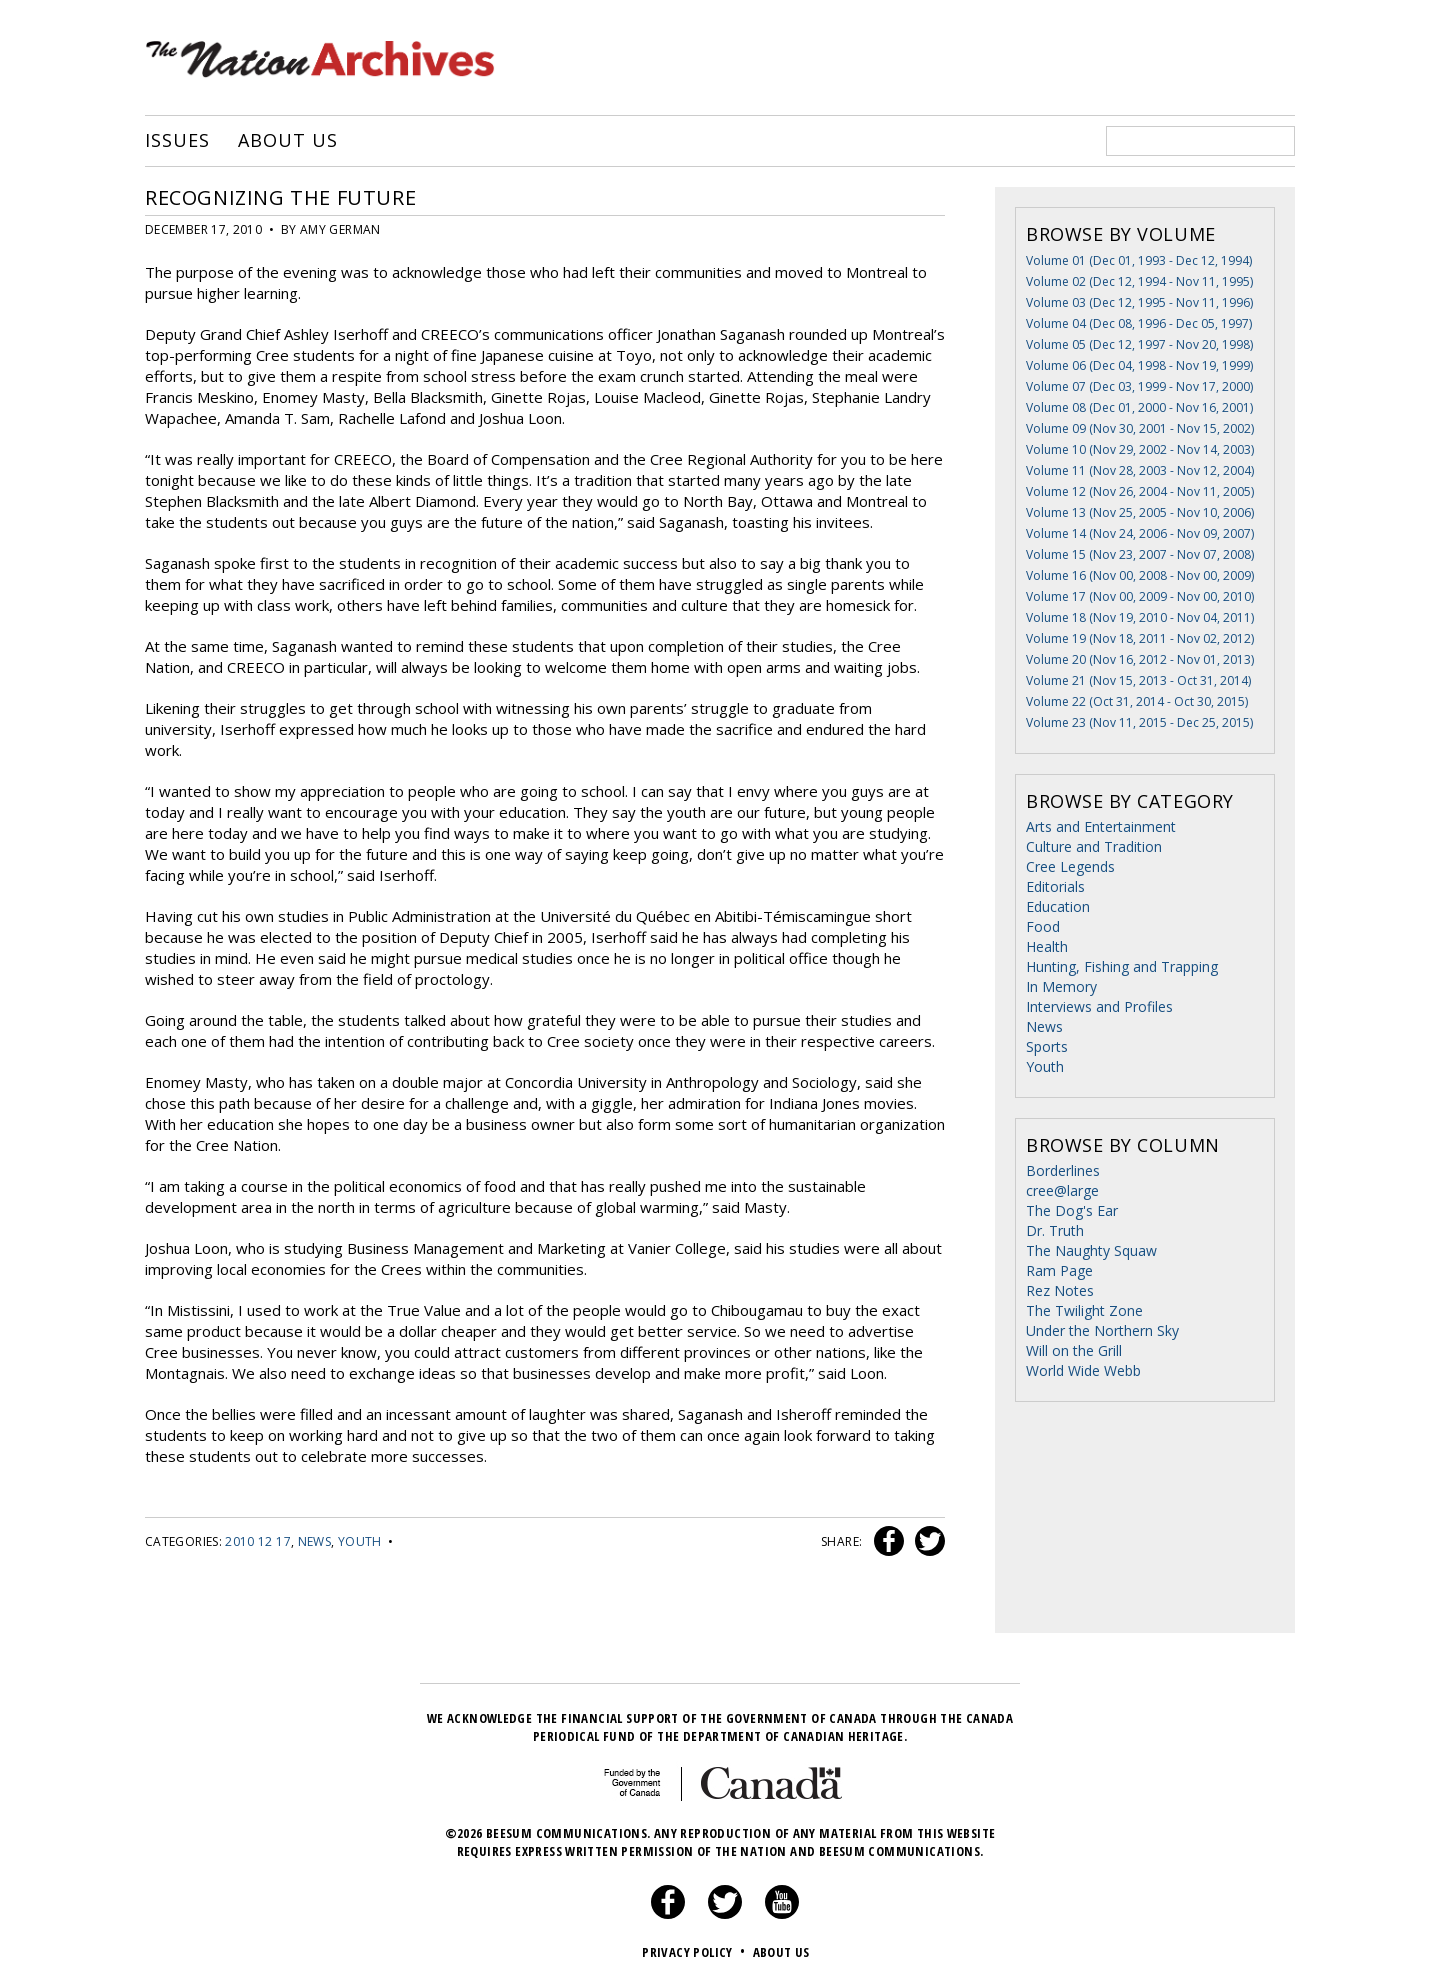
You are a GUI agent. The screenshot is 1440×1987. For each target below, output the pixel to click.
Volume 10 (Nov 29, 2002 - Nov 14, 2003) (1140, 449)
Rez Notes (1060, 1290)
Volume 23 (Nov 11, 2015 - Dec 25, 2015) (1139, 722)
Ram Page (1059, 1270)
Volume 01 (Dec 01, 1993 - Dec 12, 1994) (1139, 260)
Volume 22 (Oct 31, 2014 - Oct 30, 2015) (1137, 701)
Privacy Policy (695, 1952)
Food (1043, 926)
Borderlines (1063, 1170)
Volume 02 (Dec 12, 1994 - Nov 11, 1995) (1139, 281)
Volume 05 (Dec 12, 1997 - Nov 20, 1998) (1139, 344)
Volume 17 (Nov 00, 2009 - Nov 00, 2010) (1140, 596)
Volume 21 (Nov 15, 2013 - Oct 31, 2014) (1138, 680)
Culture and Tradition (1094, 846)
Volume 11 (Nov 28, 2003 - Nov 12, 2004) (1140, 470)
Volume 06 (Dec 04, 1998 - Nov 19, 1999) (1139, 365)
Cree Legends (1070, 866)
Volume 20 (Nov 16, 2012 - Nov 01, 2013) (1140, 659)
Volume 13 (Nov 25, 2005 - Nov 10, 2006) (1140, 512)
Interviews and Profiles (1099, 1006)
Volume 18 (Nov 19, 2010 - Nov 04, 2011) (1140, 617)
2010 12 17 (258, 1541)
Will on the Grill (1074, 1350)
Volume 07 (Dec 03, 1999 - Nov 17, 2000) (1139, 386)
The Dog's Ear (1072, 1210)
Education (1058, 906)
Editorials (1055, 886)
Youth (360, 1541)
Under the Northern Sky (1102, 1330)
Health (1047, 946)
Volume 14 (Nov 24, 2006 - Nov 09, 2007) (1140, 533)
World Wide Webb (1083, 1370)
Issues (177, 141)
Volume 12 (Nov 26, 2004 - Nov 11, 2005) (1140, 491)
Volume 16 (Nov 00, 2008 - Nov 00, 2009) (1140, 575)
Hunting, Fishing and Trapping (1122, 966)
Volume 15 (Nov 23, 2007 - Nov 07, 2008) (1140, 554)
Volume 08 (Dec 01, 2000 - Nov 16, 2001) (1139, 407)
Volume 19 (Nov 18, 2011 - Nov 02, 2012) (1140, 638)
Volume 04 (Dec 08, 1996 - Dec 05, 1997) (1139, 323)
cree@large (1062, 1190)
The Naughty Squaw (1091, 1250)
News (314, 1541)
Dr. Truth (1055, 1230)
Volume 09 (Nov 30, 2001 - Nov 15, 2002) (1140, 428)
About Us (287, 141)
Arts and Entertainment (1101, 826)
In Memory (1061, 986)
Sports (1047, 1046)
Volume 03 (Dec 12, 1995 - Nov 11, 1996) (1139, 302)
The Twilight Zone (1084, 1310)
